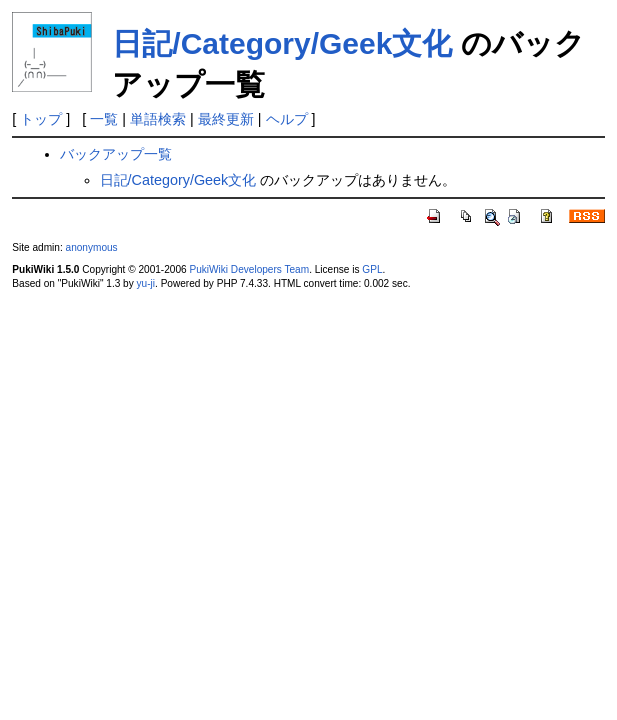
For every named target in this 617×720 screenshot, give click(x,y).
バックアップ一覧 (116, 154)
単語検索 (158, 119)
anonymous (92, 247)
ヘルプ (287, 119)
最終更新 (226, 119)
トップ (41, 119)
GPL (372, 269)
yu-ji (146, 283)
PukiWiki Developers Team (249, 269)
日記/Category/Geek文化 (282, 43)
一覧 (104, 119)
